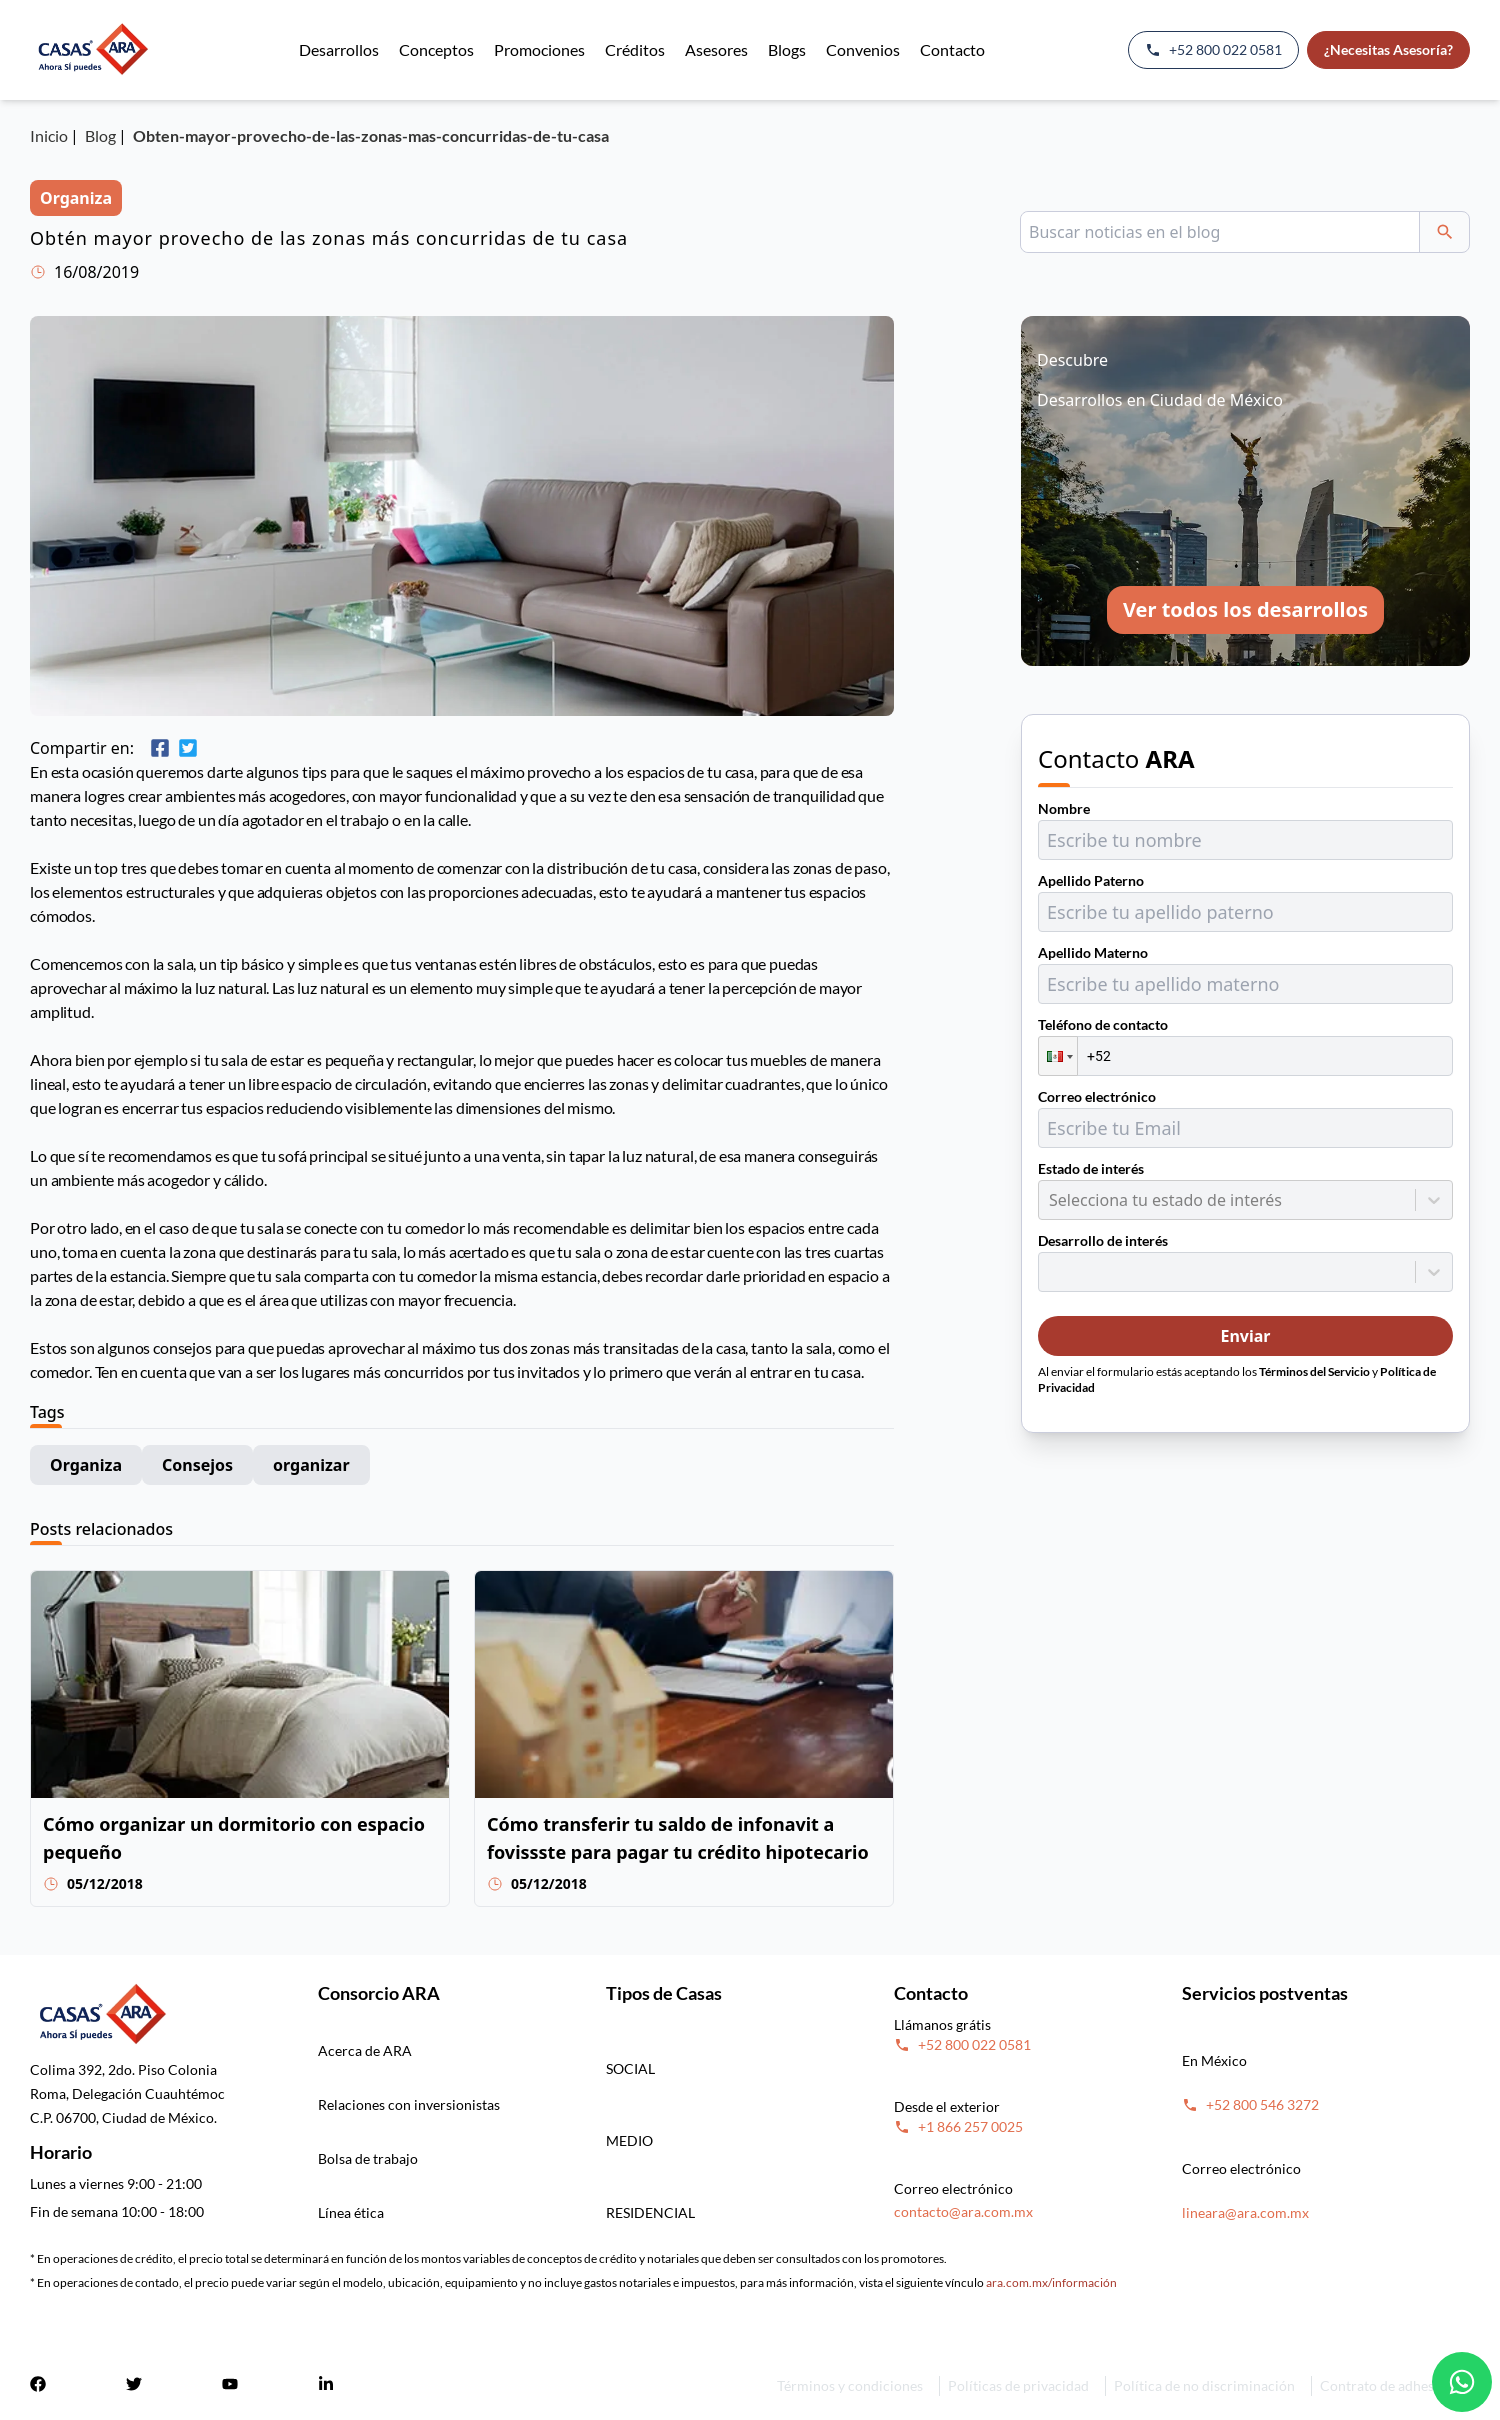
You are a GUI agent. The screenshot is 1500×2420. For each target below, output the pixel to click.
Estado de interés (1091, 1168)
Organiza (86, 1465)
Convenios (863, 49)
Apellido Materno (1093, 952)
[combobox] (1051, 1200)
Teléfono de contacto (1103, 1024)
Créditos (635, 49)
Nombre (1064, 808)
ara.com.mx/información (1051, 2282)
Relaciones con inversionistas (409, 2104)
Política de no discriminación (1204, 2385)
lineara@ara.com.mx (1245, 2212)
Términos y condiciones (850, 2385)
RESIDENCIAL (650, 2212)
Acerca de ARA (365, 2050)
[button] (1058, 1056)
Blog (100, 135)
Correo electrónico (1097, 1096)
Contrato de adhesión (1387, 2385)
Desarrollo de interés (1103, 1240)
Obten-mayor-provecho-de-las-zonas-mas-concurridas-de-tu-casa (371, 135)
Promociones (539, 49)
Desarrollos (339, 49)
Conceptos (436, 49)
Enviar (1245, 1336)
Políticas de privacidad (1018, 2385)
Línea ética (351, 2212)
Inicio (49, 135)
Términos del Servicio (1314, 1371)
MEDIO (629, 2140)
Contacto (952, 49)
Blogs (787, 49)
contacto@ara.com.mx (963, 2211)
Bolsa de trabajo (368, 2158)
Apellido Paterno (1091, 880)
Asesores (716, 49)
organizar (311, 1465)
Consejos (197, 1465)
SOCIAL (630, 2068)
